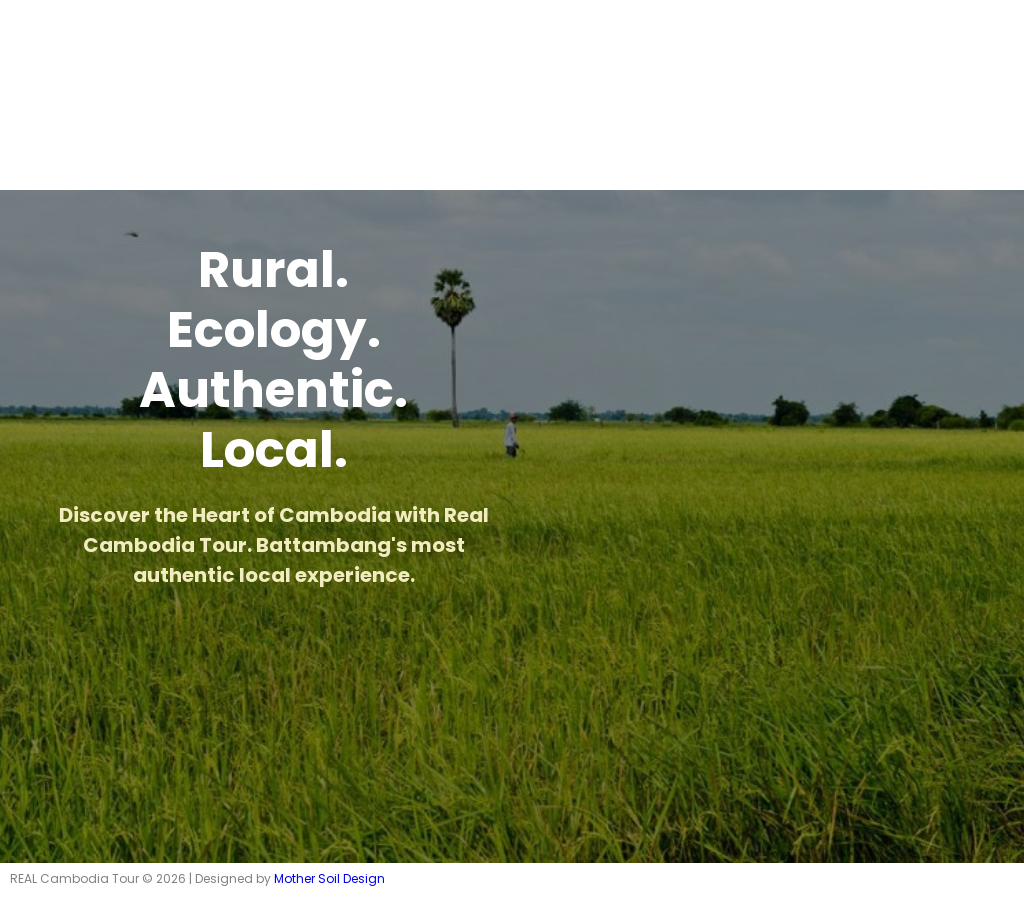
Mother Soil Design (329, 878)
